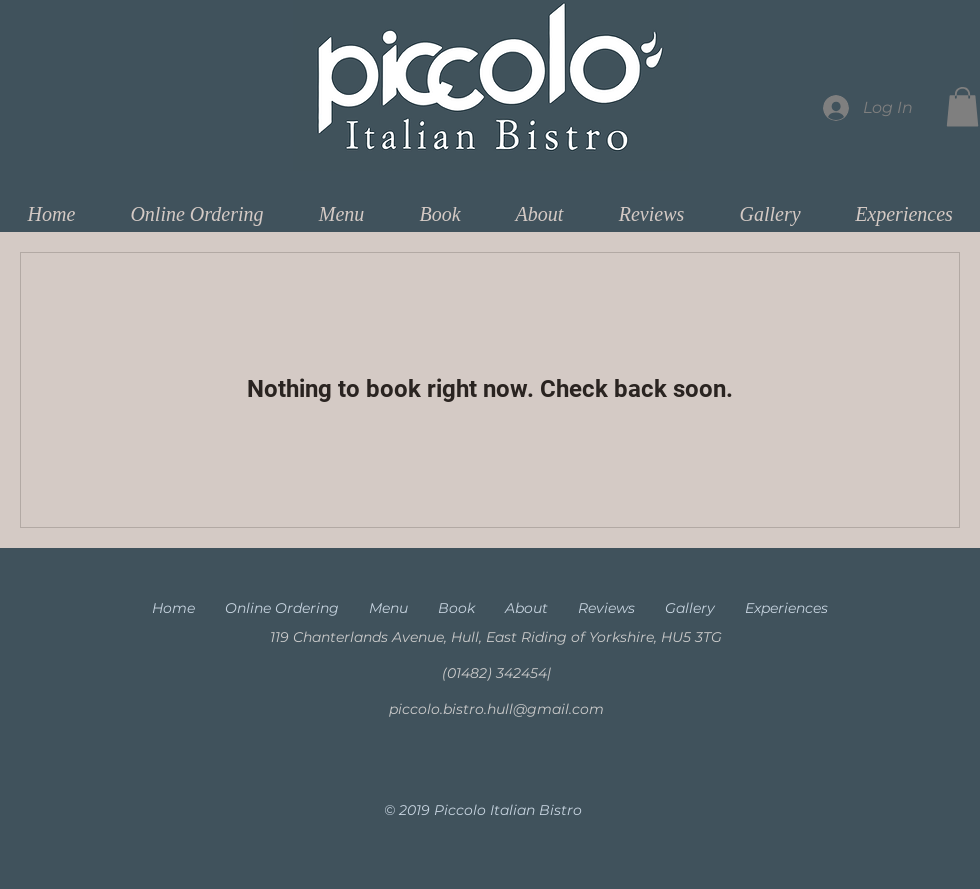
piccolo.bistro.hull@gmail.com (496, 709)
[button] (962, 106)
